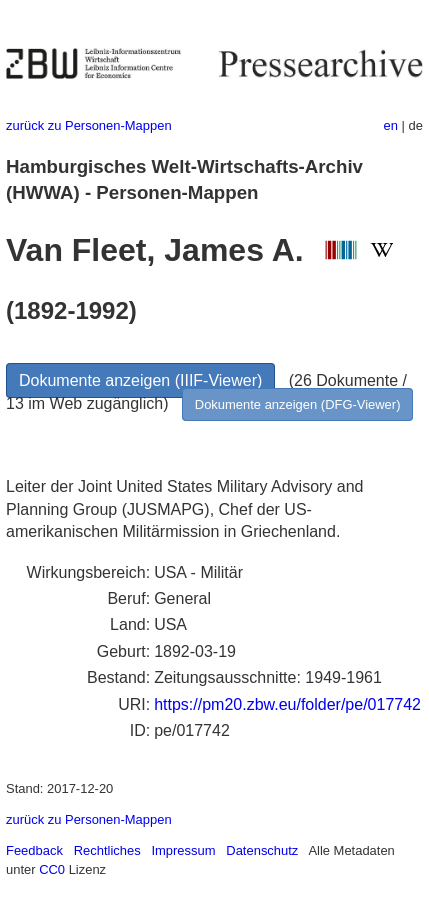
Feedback (34, 850)
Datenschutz (262, 850)
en (391, 125)
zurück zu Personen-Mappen (89, 125)
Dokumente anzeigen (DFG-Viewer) (298, 404)
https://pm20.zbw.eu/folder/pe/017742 (287, 704)
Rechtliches (107, 850)
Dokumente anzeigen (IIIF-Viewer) (140, 380)
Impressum (183, 850)
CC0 (52, 869)
